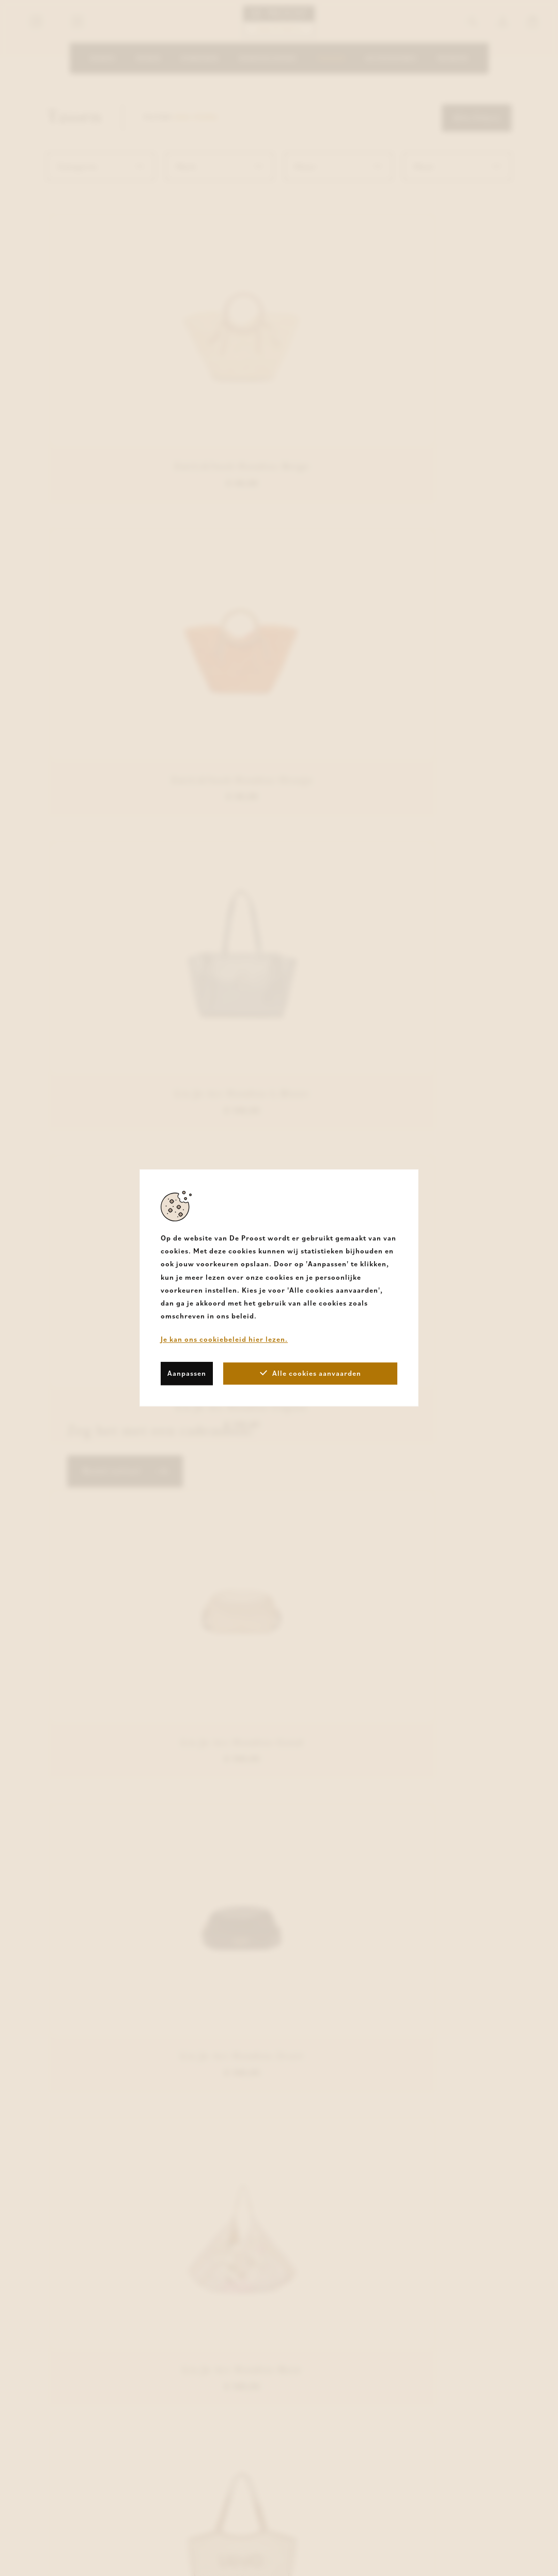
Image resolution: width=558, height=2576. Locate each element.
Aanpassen (186, 1373)
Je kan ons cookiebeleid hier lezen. (224, 1339)
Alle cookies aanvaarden (310, 1373)
